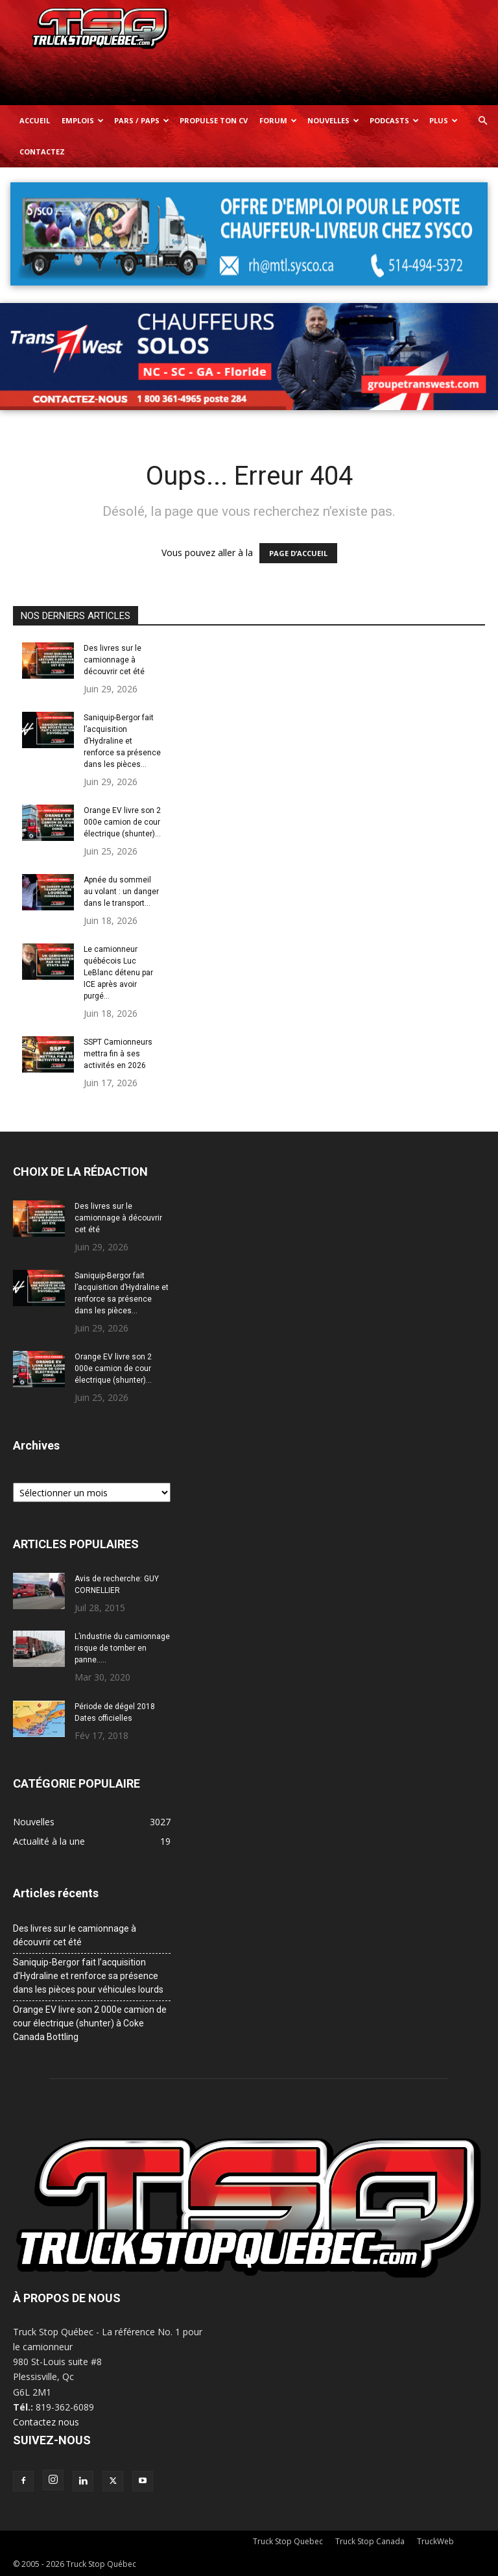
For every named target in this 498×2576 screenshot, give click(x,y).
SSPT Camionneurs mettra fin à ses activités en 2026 (118, 1054)
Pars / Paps (141, 120)
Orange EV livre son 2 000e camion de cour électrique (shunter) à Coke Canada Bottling (90, 2023)
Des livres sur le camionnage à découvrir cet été (114, 660)
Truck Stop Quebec (288, 2541)
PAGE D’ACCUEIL (298, 553)
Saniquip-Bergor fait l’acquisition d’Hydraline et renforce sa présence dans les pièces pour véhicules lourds (88, 1976)
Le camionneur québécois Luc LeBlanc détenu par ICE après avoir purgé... (118, 973)
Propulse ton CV (214, 120)
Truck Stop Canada (370, 2541)
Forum (278, 120)
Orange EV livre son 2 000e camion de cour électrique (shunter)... (122, 822)
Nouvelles (333, 120)
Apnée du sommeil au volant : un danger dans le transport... (121, 891)
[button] (482, 121)
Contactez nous (46, 2422)
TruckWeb (435, 2541)
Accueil (34, 120)
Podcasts (394, 120)
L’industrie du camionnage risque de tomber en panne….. (122, 1648)
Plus (443, 120)
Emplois (83, 120)
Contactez (42, 151)
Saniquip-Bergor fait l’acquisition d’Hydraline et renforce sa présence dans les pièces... (122, 741)
